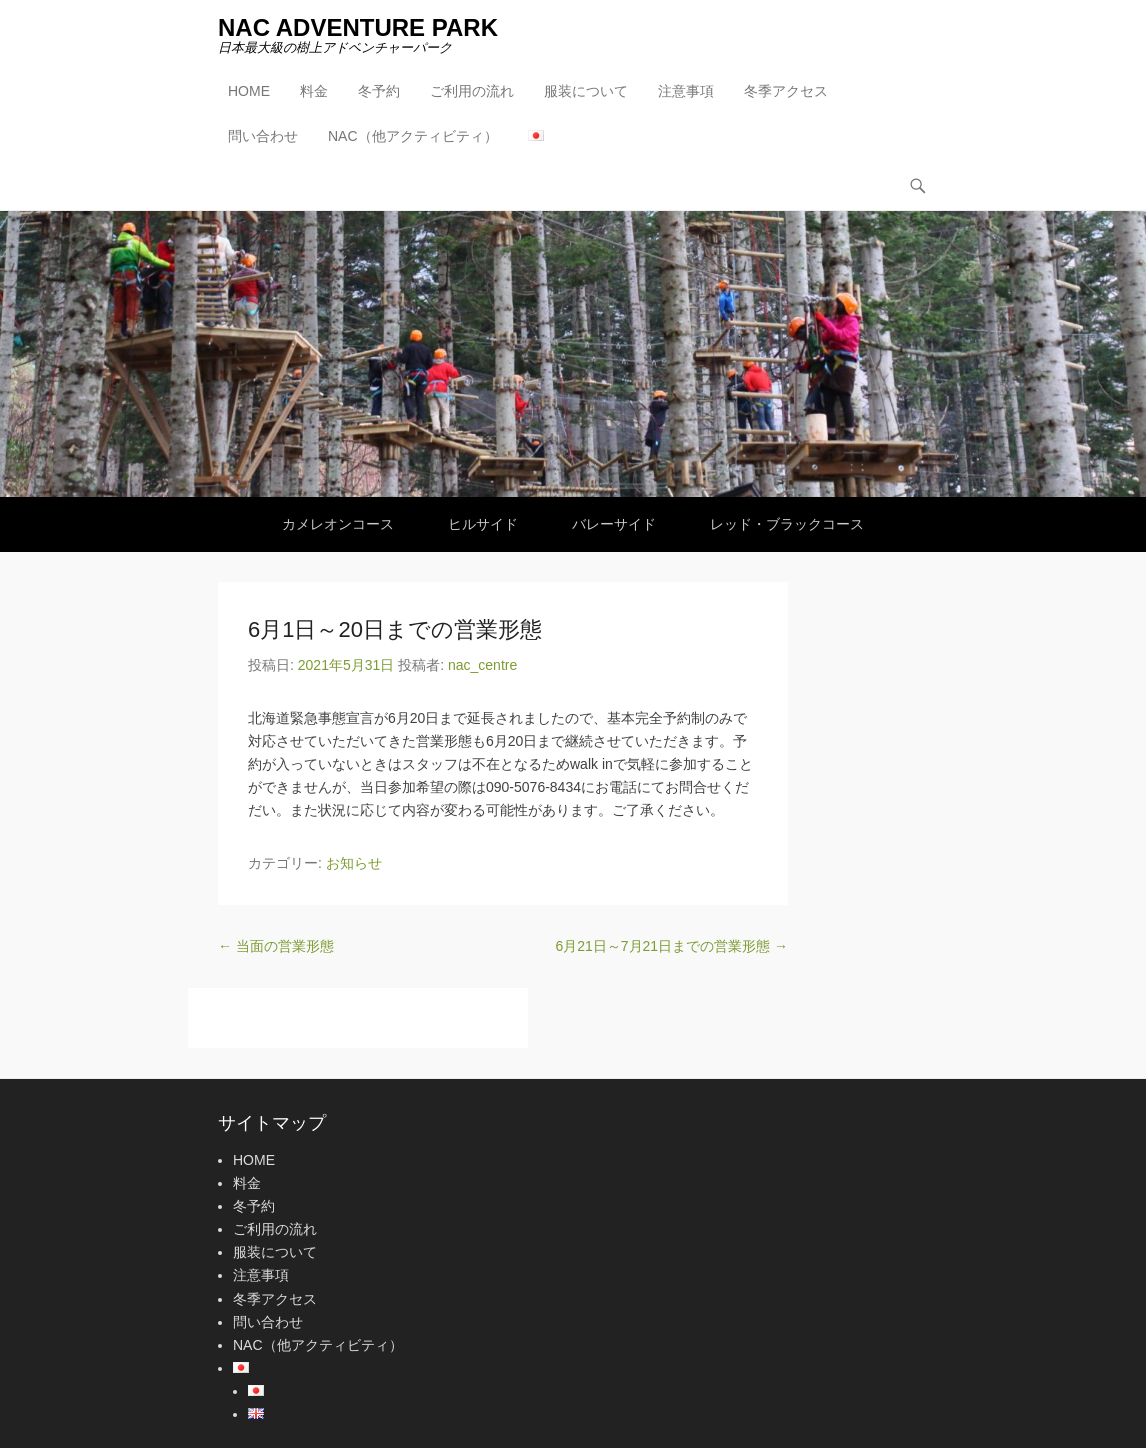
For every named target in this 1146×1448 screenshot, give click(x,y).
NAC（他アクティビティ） (413, 136)
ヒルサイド (483, 524)
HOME (249, 91)
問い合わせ (263, 136)
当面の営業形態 (276, 946)
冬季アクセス (786, 91)
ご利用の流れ (472, 91)
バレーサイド (614, 524)
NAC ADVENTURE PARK (358, 27)
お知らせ (354, 863)
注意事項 (686, 91)
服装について (586, 91)
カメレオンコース (338, 524)
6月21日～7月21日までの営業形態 (671, 946)
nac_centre (482, 665)
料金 (314, 91)
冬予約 (379, 91)
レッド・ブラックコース (787, 524)
